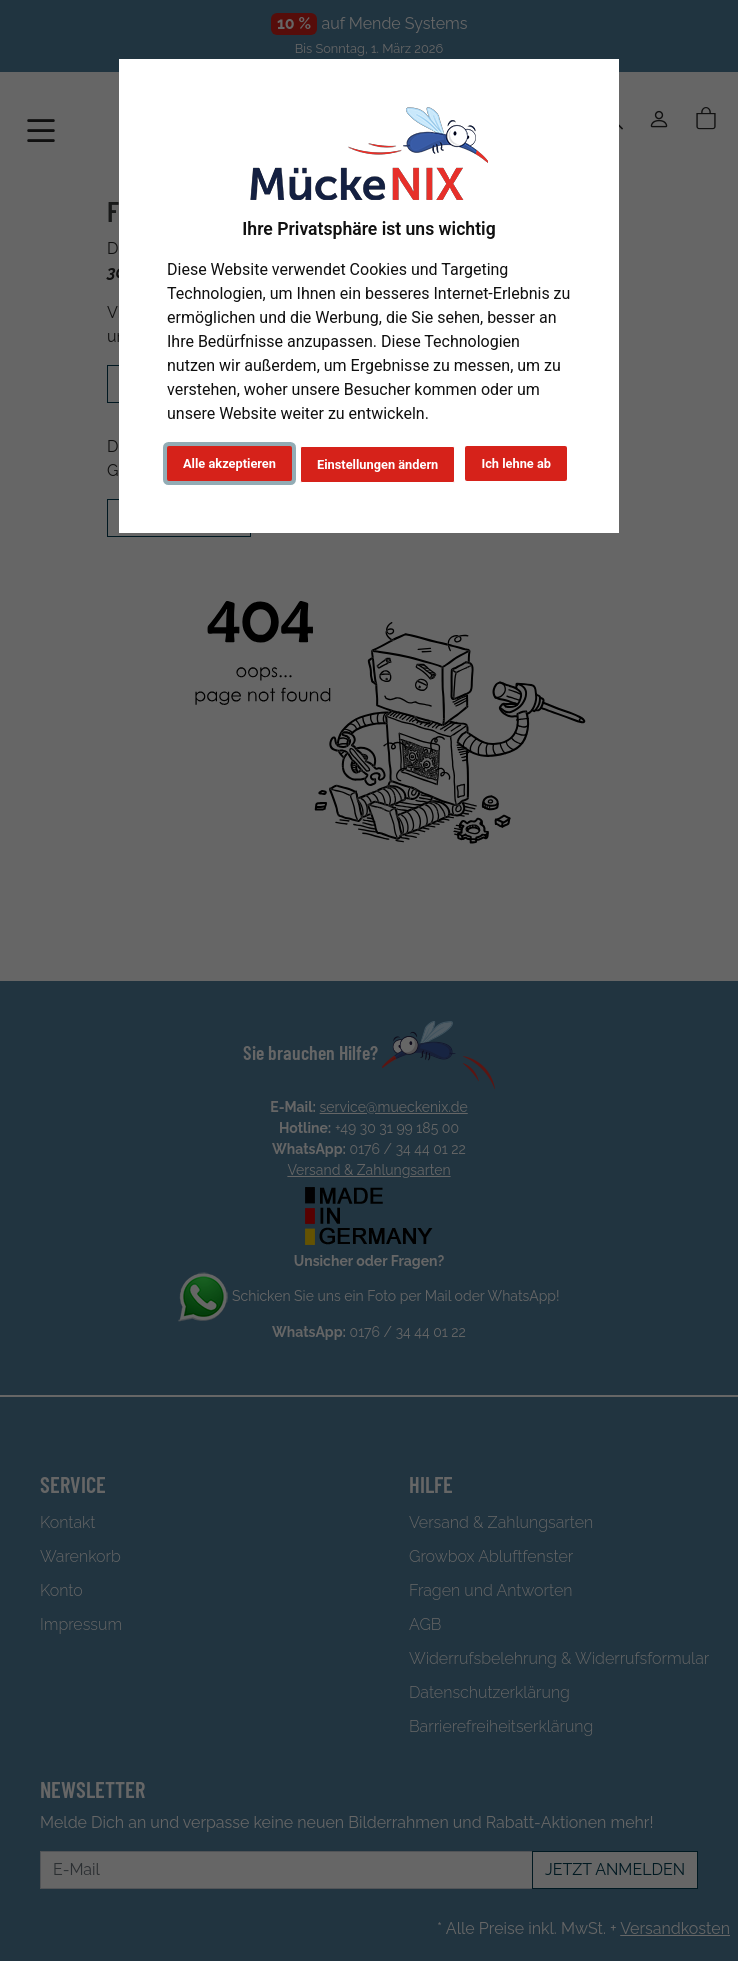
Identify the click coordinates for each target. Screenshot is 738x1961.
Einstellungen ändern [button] (377, 464)
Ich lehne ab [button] (516, 463)
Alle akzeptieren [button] (229, 463)
